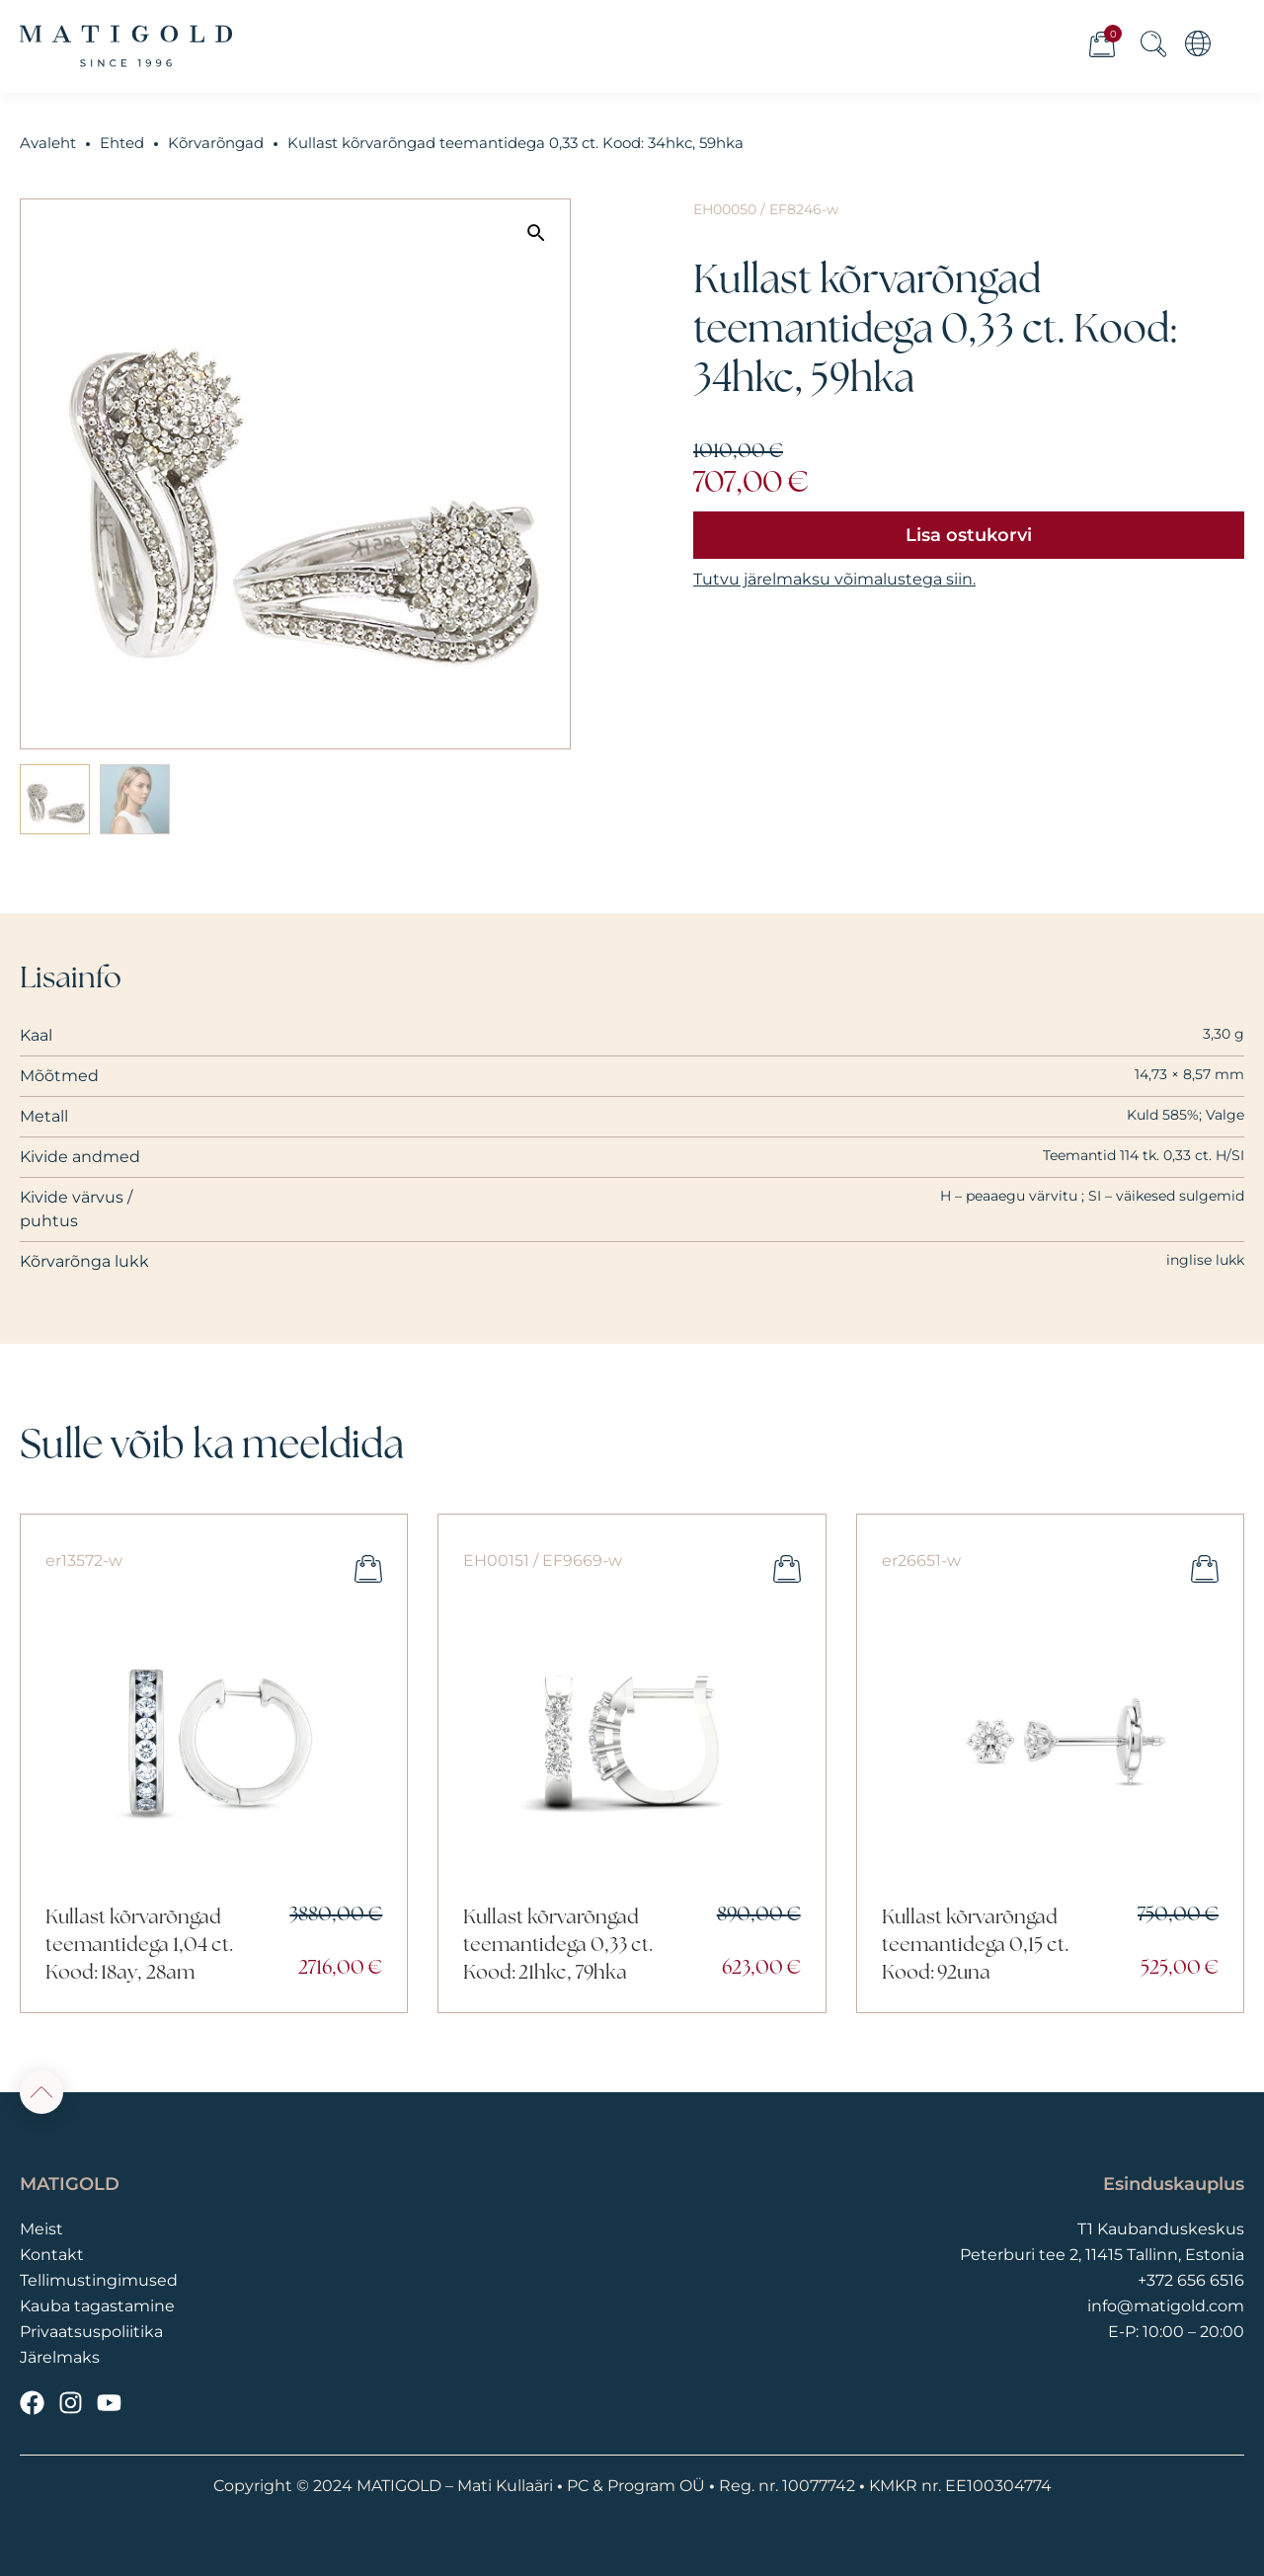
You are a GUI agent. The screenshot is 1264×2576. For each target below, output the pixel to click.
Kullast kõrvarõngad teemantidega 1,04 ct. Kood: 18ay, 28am (139, 1946)
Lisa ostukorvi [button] (368, 1569)
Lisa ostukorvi (969, 535)
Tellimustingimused (99, 2280)
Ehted (122, 143)
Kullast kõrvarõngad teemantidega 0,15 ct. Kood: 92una (975, 1946)
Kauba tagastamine (97, 2306)
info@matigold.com (1165, 2306)
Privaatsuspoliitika (91, 2331)
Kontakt (52, 2254)
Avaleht (48, 143)
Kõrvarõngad (216, 143)
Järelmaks (60, 2357)
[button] (536, 233)
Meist (41, 2229)
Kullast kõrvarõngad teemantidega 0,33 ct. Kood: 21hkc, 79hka (558, 1946)
